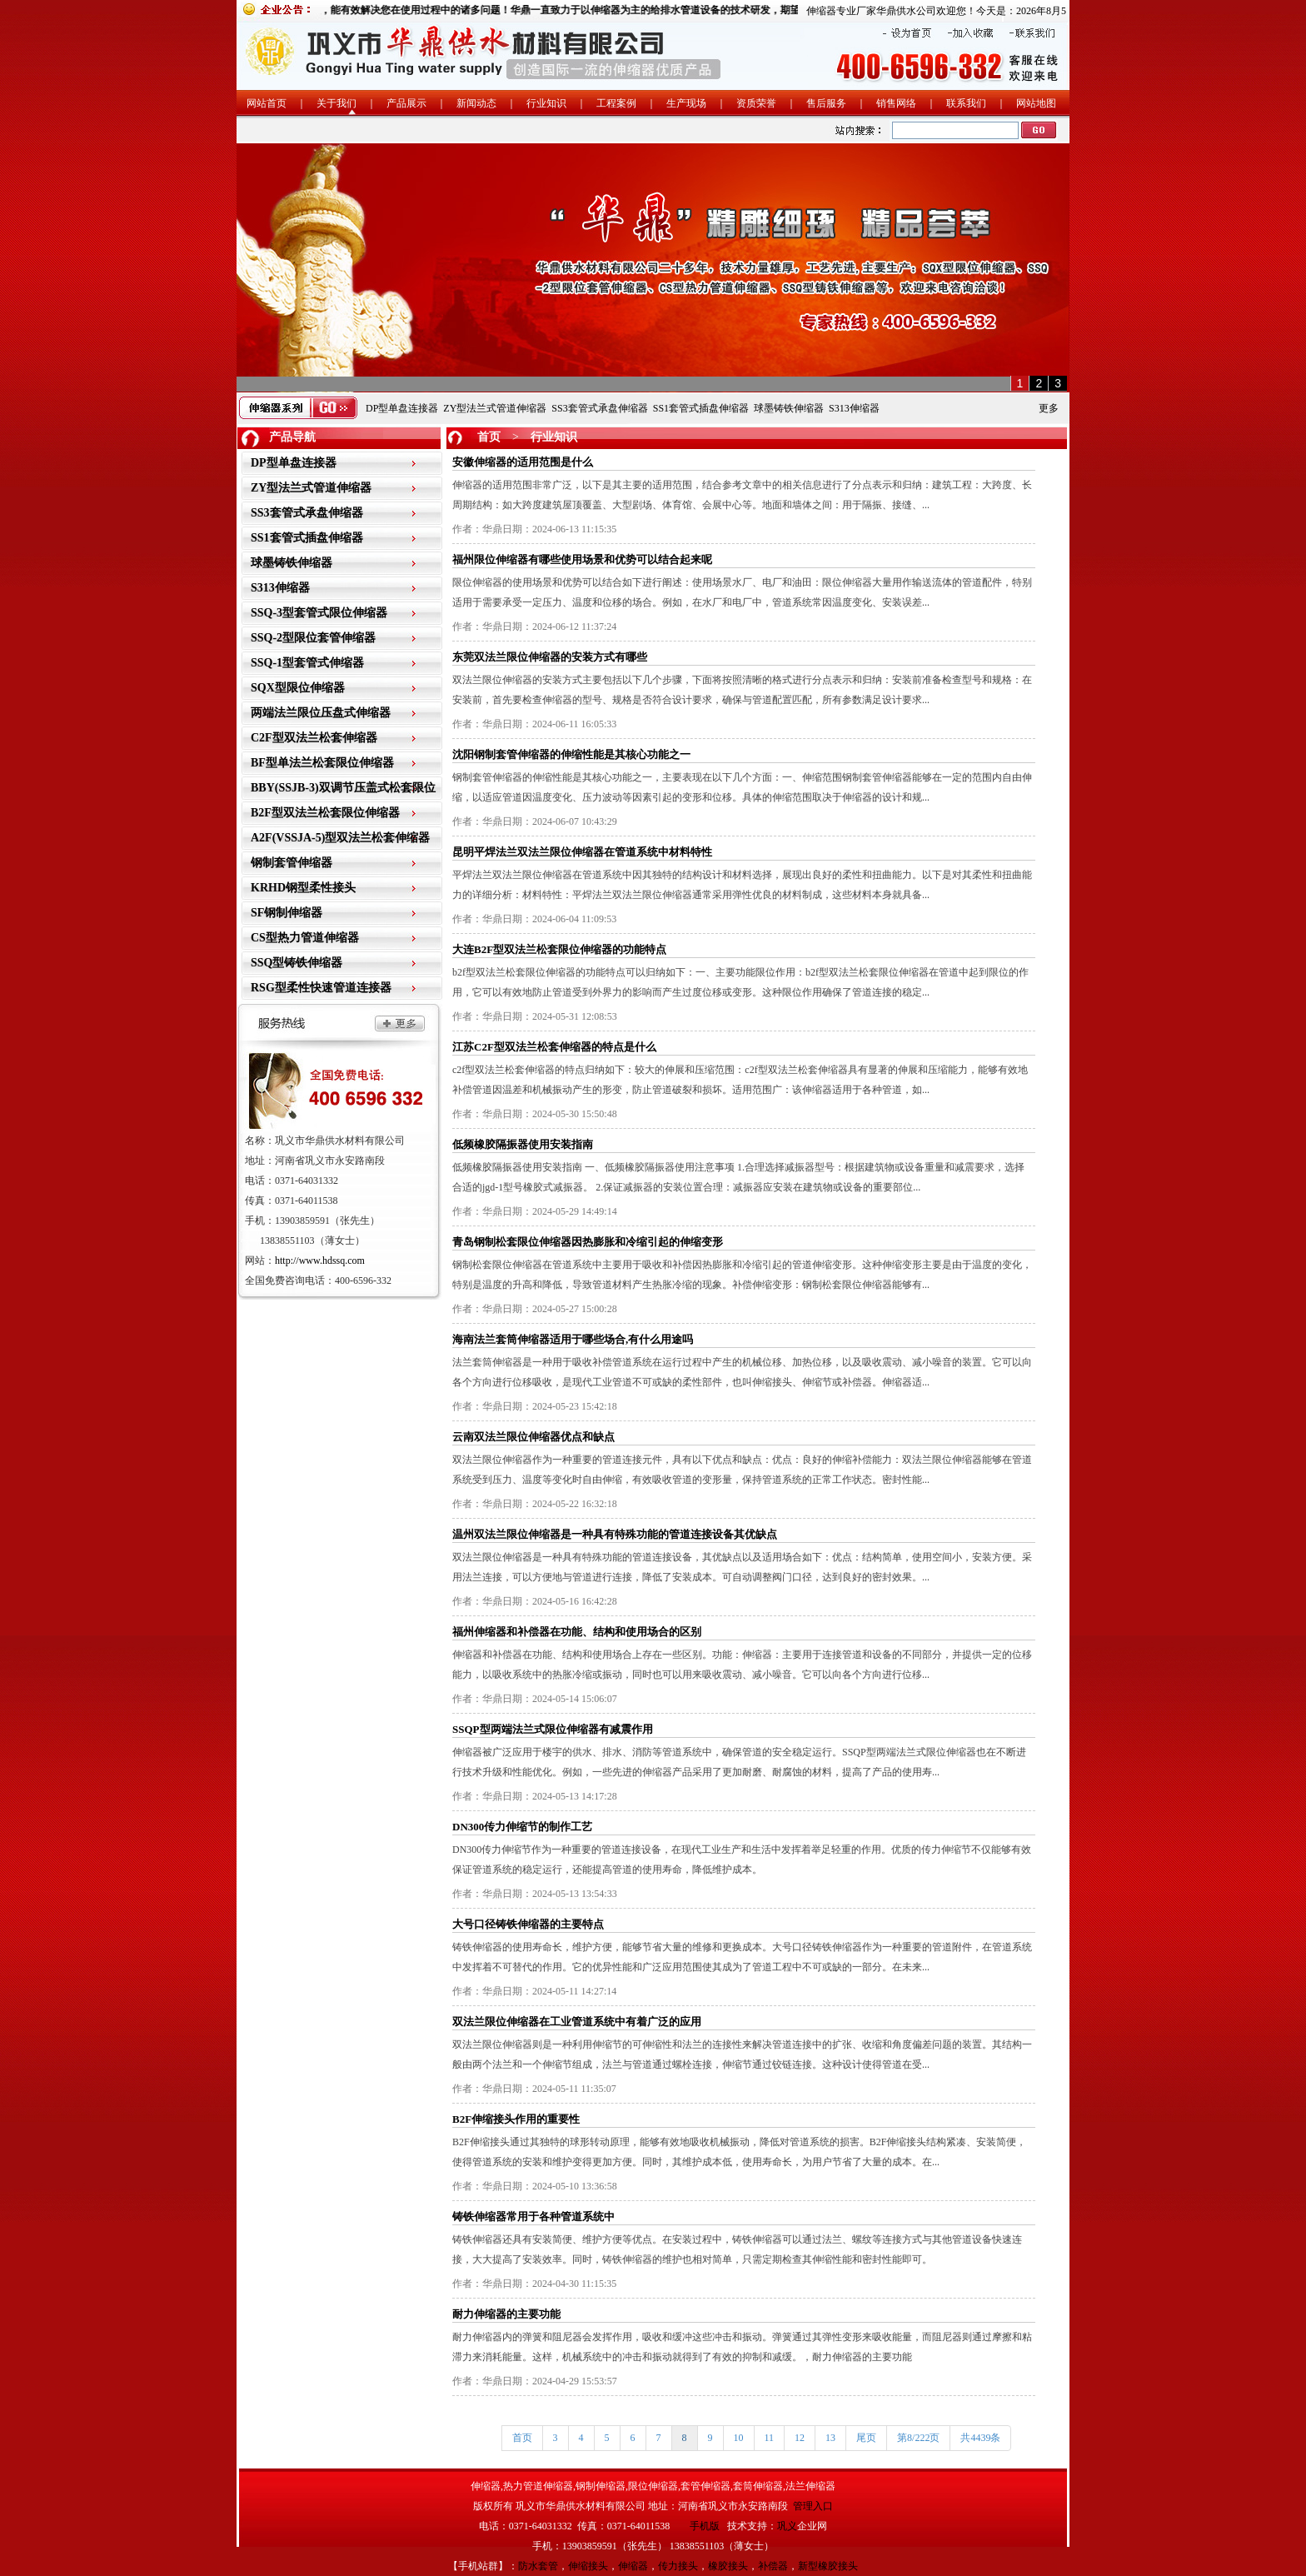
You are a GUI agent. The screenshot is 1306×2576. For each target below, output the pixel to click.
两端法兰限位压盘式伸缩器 (321, 712)
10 (739, 2438)
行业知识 (546, 103)
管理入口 (813, 2506)
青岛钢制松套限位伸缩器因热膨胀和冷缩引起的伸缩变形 (587, 1242)
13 (830, 2438)
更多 (1049, 408)
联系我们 (966, 103)
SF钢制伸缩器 (286, 912)
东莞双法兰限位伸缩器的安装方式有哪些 (549, 657)
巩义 (787, 2526)
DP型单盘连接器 (402, 408)
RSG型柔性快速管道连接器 (321, 987)
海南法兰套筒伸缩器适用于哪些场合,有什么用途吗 (572, 1339)
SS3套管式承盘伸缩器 (599, 408)
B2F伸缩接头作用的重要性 (516, 2119)
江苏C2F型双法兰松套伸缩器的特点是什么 (554, 1047)
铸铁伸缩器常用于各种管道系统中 (533, 2216)
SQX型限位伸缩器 (298, 687)
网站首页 (267, 103)
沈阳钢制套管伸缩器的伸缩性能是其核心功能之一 (571, 754)
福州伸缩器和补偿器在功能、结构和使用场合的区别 (576, 1631)
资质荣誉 (756, 103)
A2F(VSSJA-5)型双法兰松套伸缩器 (340, 837)
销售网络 (896, 103)
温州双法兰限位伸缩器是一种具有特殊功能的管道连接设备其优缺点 (614, 1534)
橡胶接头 (728, 2566)
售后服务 (826, 103)
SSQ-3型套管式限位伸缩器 (319, 613)
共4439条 (980, 2438)
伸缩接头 (588, 2566)
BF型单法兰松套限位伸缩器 (322, 762)
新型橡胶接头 (828, 2566)
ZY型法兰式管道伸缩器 (494, 408)
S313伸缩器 (854, 408)
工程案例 (616, 103)
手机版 (705, 2526)
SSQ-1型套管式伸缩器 (307, 662)
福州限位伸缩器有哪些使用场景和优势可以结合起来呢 (582, 559)
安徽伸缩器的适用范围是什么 (522, 462)
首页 (489, 437)
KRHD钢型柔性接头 (303, 887)
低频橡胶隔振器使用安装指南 (522, 1144)
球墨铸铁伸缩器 (789, 408)
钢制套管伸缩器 (291, 862)
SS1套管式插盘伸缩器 (701, 408)
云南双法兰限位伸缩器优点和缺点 (533, 1436)
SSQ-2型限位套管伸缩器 (313, 638)
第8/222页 (918, 2438)
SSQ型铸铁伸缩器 (296, 962)
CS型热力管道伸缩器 (305, 937)
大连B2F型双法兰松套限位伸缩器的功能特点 (559, 949)
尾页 (866, 2438)
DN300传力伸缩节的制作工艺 (522, 1826)
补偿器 (773, 2566)
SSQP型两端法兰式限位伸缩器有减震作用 (552, 1729)
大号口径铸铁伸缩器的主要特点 (528, 1924)
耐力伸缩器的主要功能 (506, 2314)
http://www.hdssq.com (320, 1260)
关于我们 (336, 103)
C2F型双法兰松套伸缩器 (314, 737)
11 (770, 2438)
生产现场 (686, 103)
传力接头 (678, 2566)
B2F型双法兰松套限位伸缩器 (325, 812)
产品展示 (406, 103)
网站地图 (1036, 103)
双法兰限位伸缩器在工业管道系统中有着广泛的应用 (576, 2021)
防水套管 (538, 2566)
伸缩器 (633, 2566)
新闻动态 (476, 103)
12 (800, 2438)
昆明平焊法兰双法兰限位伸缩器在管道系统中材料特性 (582, 852)
